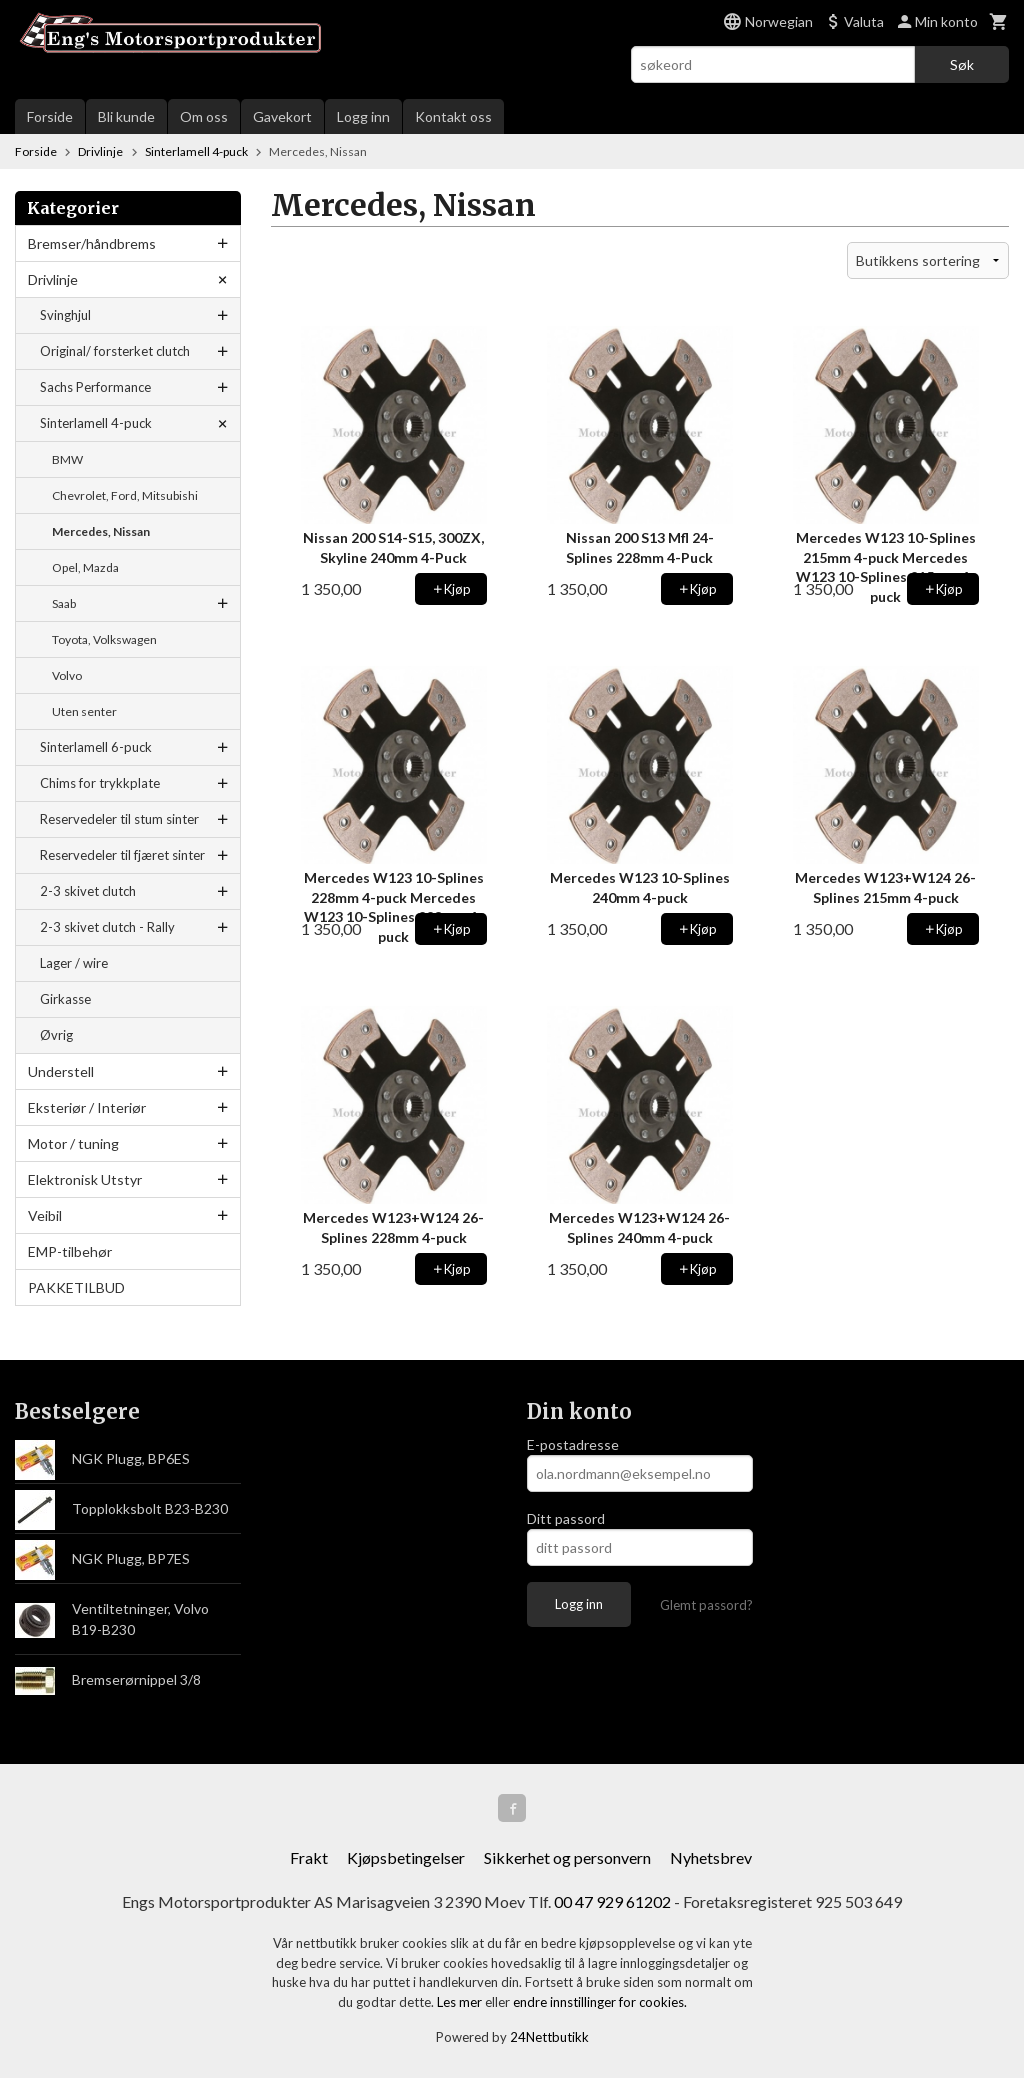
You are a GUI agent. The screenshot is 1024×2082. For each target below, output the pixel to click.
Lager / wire (74, 963)
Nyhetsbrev (711, 1861)
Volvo (67, 675)
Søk (962, 64)
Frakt (309, 1861)
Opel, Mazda (85, 567)
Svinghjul (65, 315)
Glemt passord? (706, 1605)
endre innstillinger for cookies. (600, 2006)
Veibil (45, 1215)
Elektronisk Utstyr (85, 1179)
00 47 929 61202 (612, 1905)
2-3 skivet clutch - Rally (107, 927)
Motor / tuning (73, 1143)
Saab (64, 603)
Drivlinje (53, 279)
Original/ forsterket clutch (115, 351)
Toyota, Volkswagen (104, 639)
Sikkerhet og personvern (567, 1861)
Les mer (461, 2006)
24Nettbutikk (549, 2041)
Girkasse (65, 999)
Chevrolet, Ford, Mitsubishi (125, 495)
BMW (67, 459)
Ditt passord (566, 1518)
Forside (50, 116)
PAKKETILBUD (76, 1287)
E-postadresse (573, 1444)
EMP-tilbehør (70, 1251)
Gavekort (282, 116)
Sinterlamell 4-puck (96, 423)
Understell (61, 1071)
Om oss (204, 116)
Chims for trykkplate (100, 783)
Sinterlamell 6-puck (96, 747)
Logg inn (363, 116)
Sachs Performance (95, 387)
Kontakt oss (453, 116)
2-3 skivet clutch (88, 891)
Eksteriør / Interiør (87, 1107)
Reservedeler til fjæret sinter (122, 855)
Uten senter (84, 711)
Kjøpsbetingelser (406, 1861)
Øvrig (56, 1035)
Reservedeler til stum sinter (119, 819)
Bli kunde (126, 116)
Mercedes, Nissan (101, 531)
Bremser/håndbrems (92, 243)
